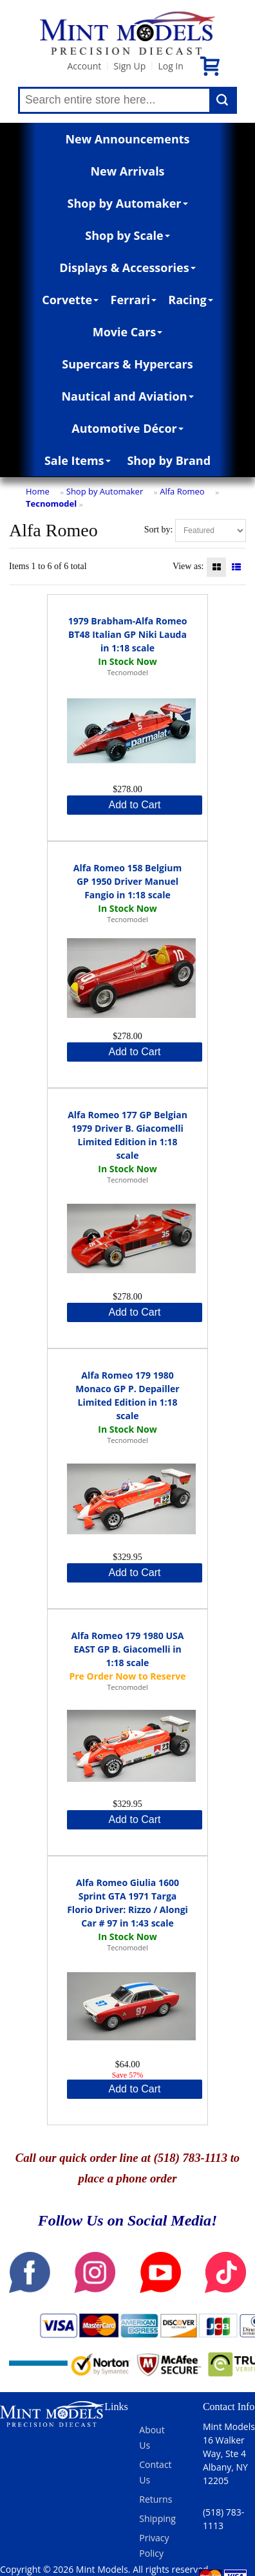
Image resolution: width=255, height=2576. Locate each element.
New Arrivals (127, 171)
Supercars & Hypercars (127, 364)
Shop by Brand (169, 460)
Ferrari (133, 299)
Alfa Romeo (182, 491)
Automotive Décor (127, 428)
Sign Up (129, 66)
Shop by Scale (127, 235)
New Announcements (127, 139)
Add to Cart (135, 804)
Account (84, 66)
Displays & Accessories (127, 267)
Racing (190, 299)
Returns (155, 2499)
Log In (170, 66)
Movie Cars (128, 332)
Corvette (70, 299)
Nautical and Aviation (127, 396)
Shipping (157, 2518)
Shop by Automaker (128, 203)
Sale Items (77, 460)
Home (38, 491)
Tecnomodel (51, 503)
